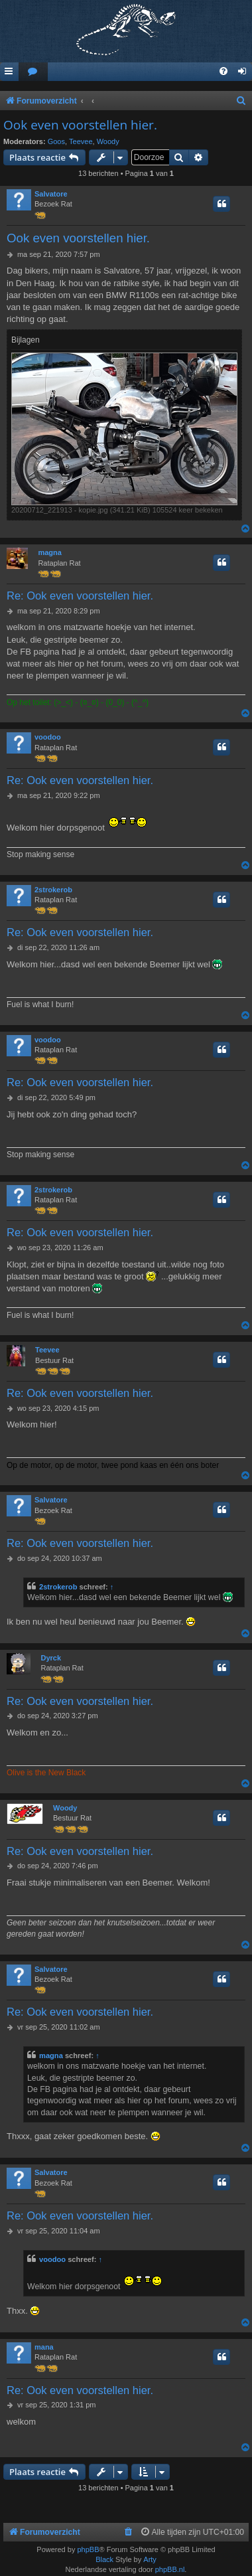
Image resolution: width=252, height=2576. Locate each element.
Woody (108, 141)
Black (104, 2559)
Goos (56, 141)
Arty (150, 2559)
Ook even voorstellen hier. (80, 124)
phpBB (88, 2549)
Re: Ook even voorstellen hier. (80, 596)
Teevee (80, 141)
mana (44, 2347)
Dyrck (50, 1658)
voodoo (47, 737)
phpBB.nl (170, 2569)
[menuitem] (33, 72)
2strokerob (53, 890)
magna (49, 552)
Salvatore (51, 194)
